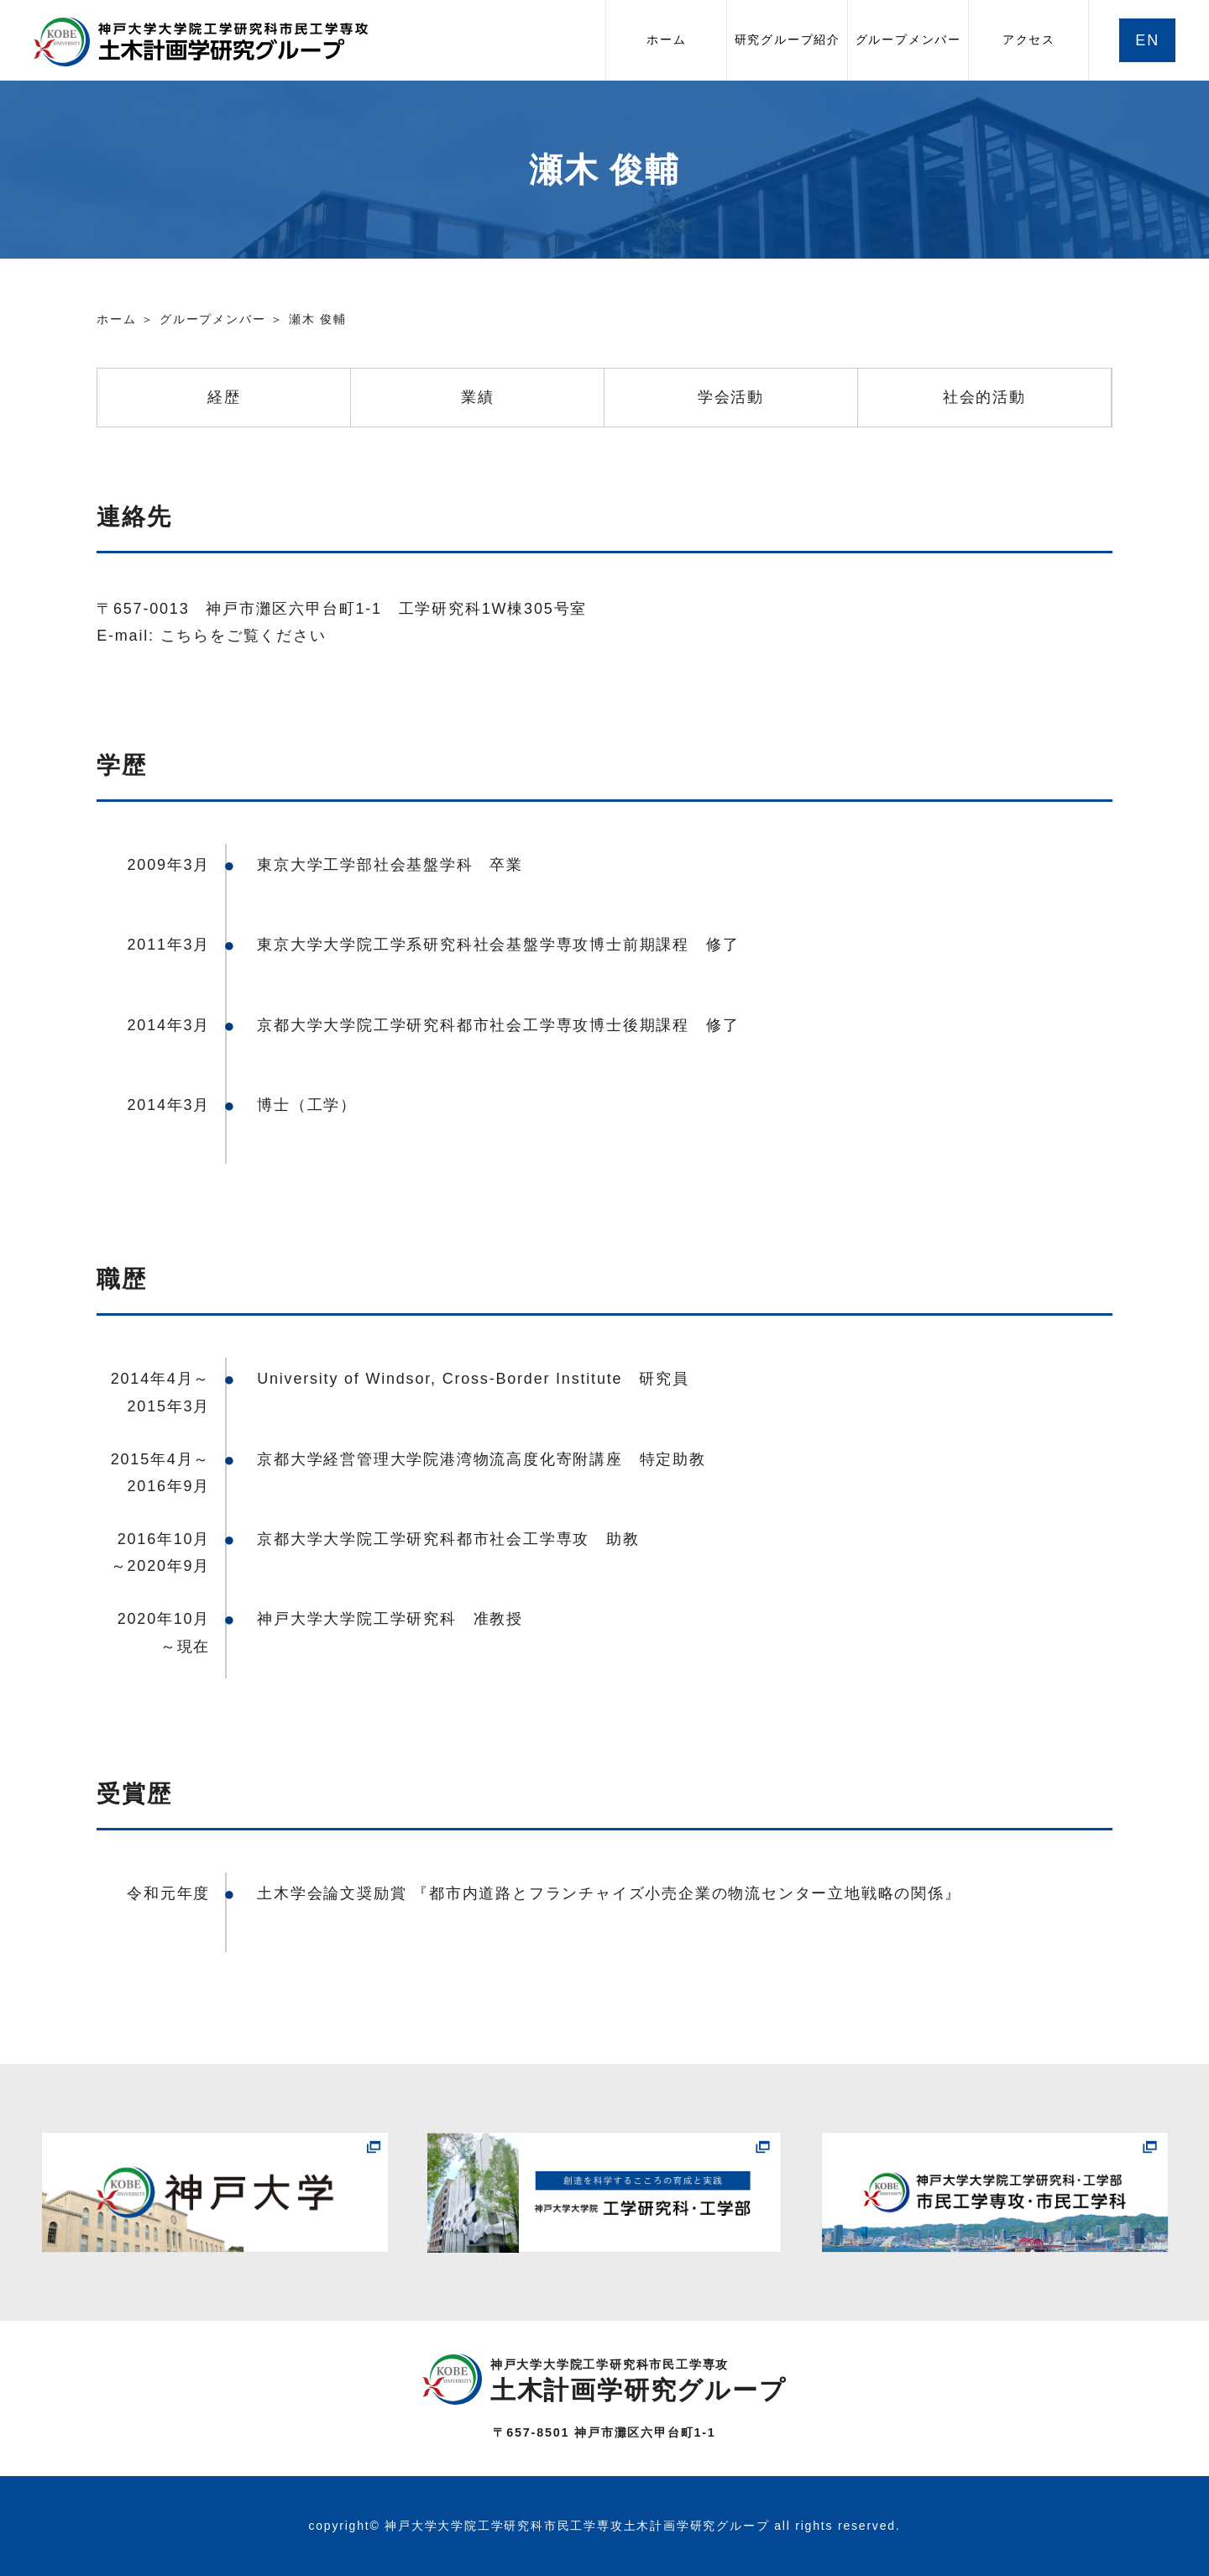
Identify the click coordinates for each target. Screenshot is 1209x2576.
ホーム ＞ (125, 319)
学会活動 (731, 397)
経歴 (224, 397)
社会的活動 (984, 397)
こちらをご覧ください (243, 635)
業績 (478, 397)
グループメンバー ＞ (222, 319)
